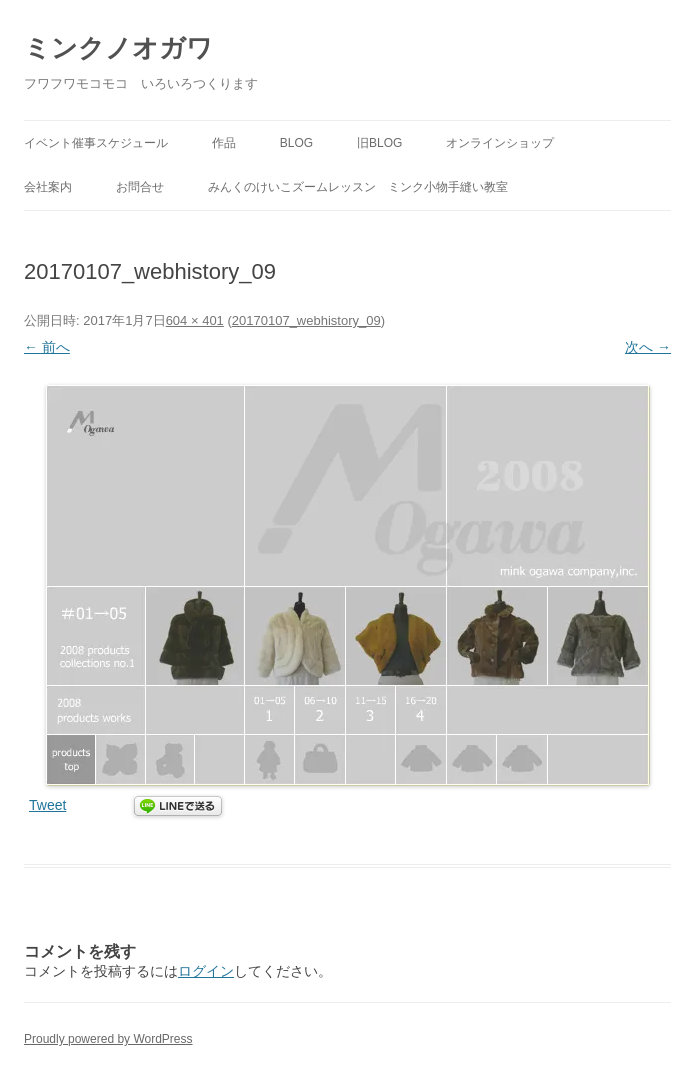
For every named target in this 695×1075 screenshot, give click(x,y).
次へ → (648, 347)
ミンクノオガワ (118, 48)
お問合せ (140, 187)
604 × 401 (195, 320)
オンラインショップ (500, 143)
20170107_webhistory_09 (306, 320)
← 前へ (47, 347)
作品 (224, 143)
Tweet (47, 805)
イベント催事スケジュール (96, 143)
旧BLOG (379, 143)
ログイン (206, 971)
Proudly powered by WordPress (108, 1039)
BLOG (296, 143)
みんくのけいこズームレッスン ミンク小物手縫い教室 (358, 187)
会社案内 (48, 187)
